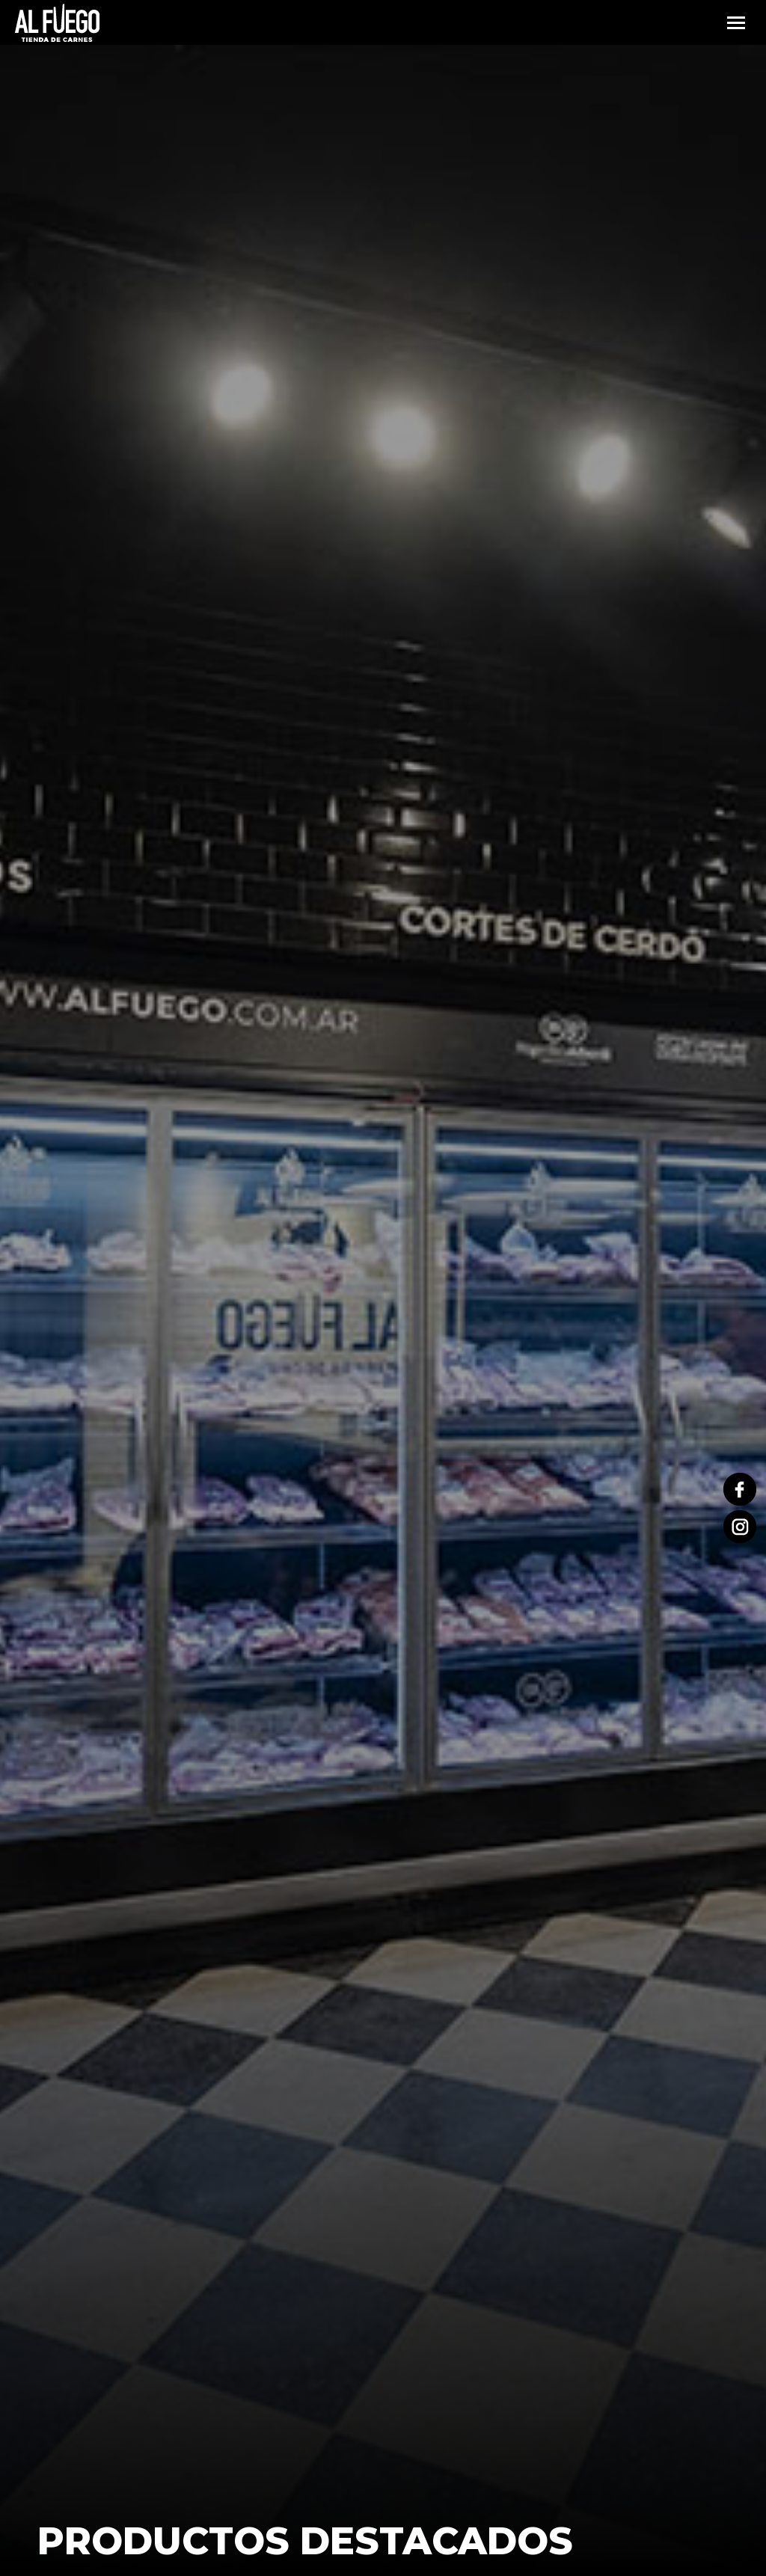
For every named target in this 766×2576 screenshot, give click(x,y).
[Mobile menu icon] (736, 22)
